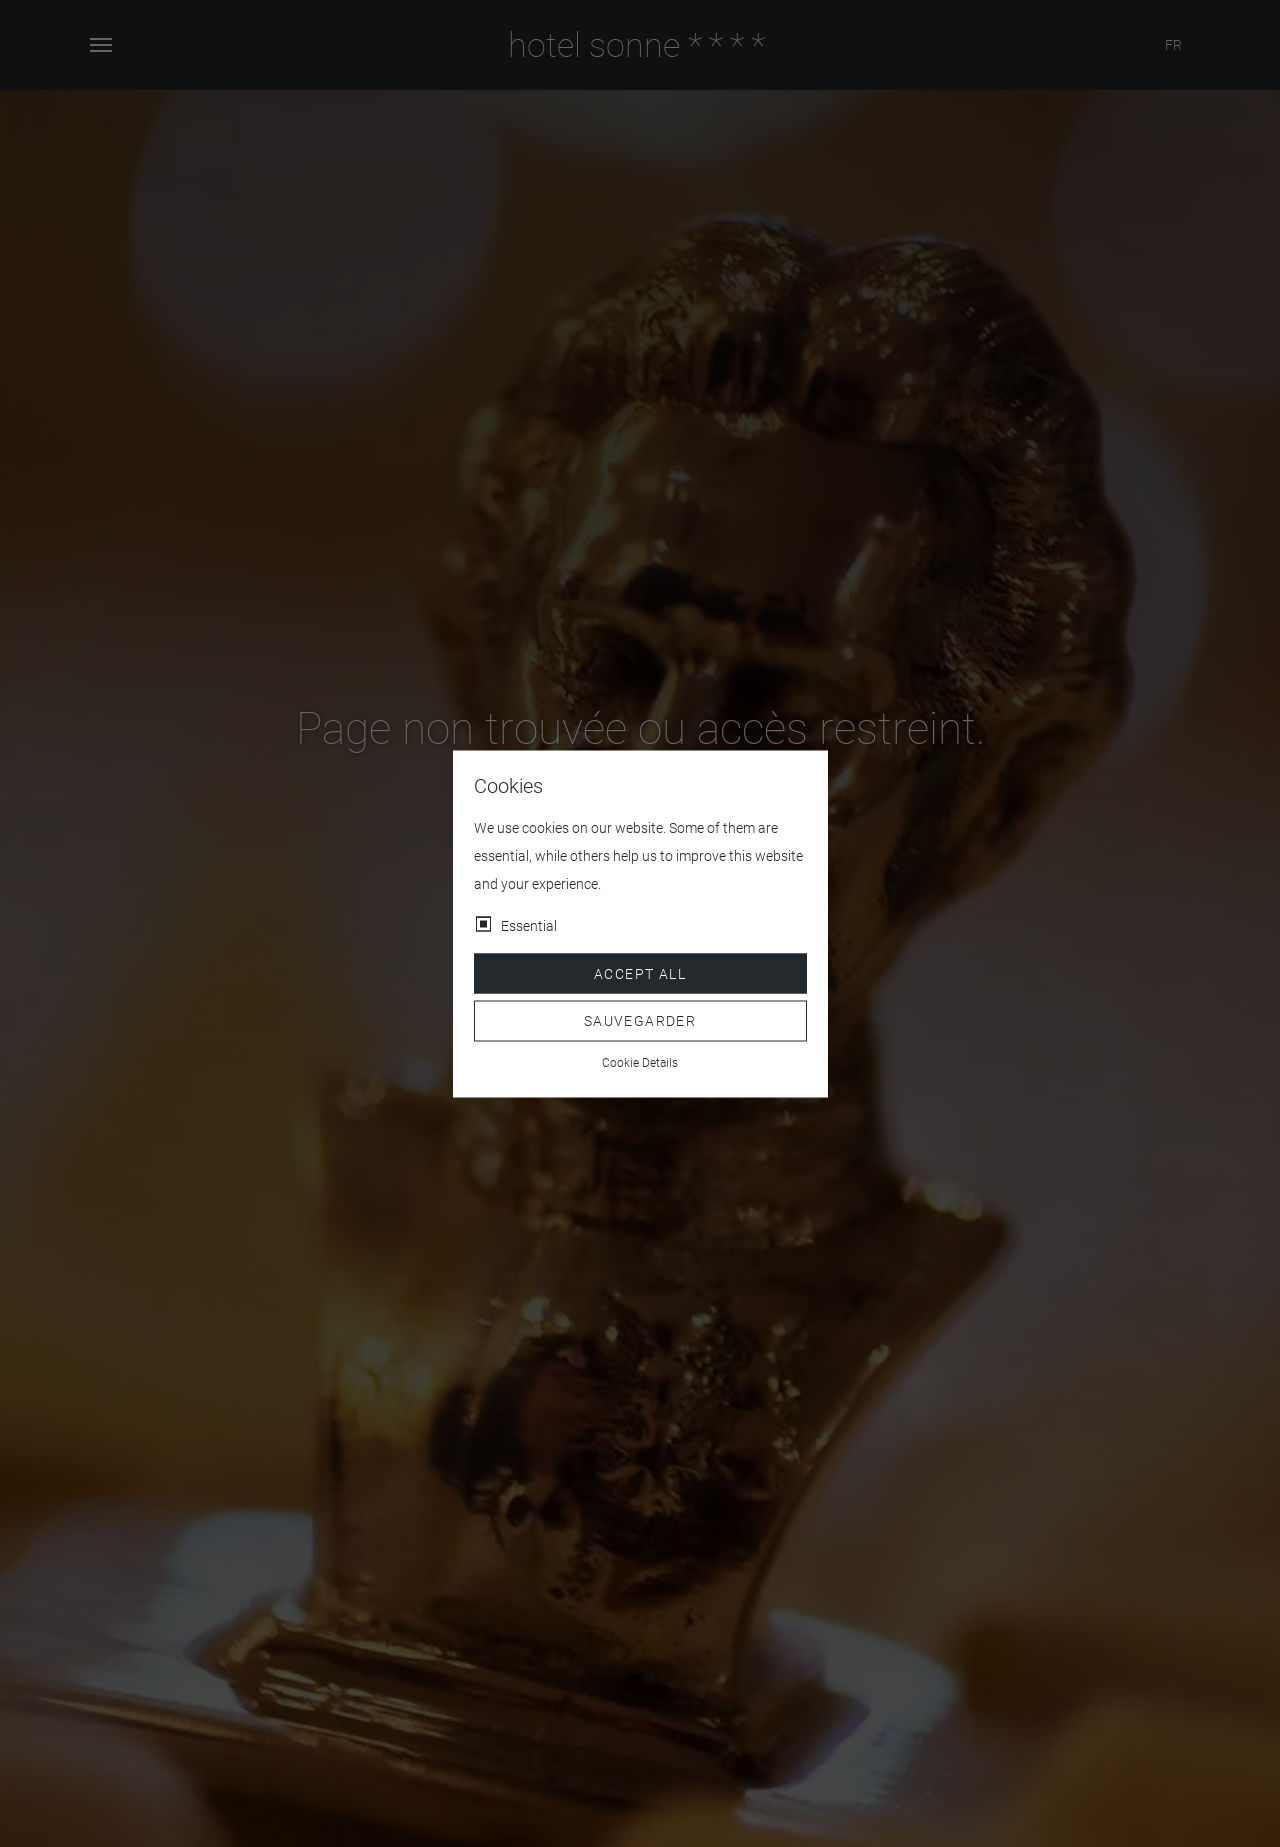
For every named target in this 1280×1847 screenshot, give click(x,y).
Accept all (640, 973)
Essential (529, 925)
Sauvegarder (640, 1021)
